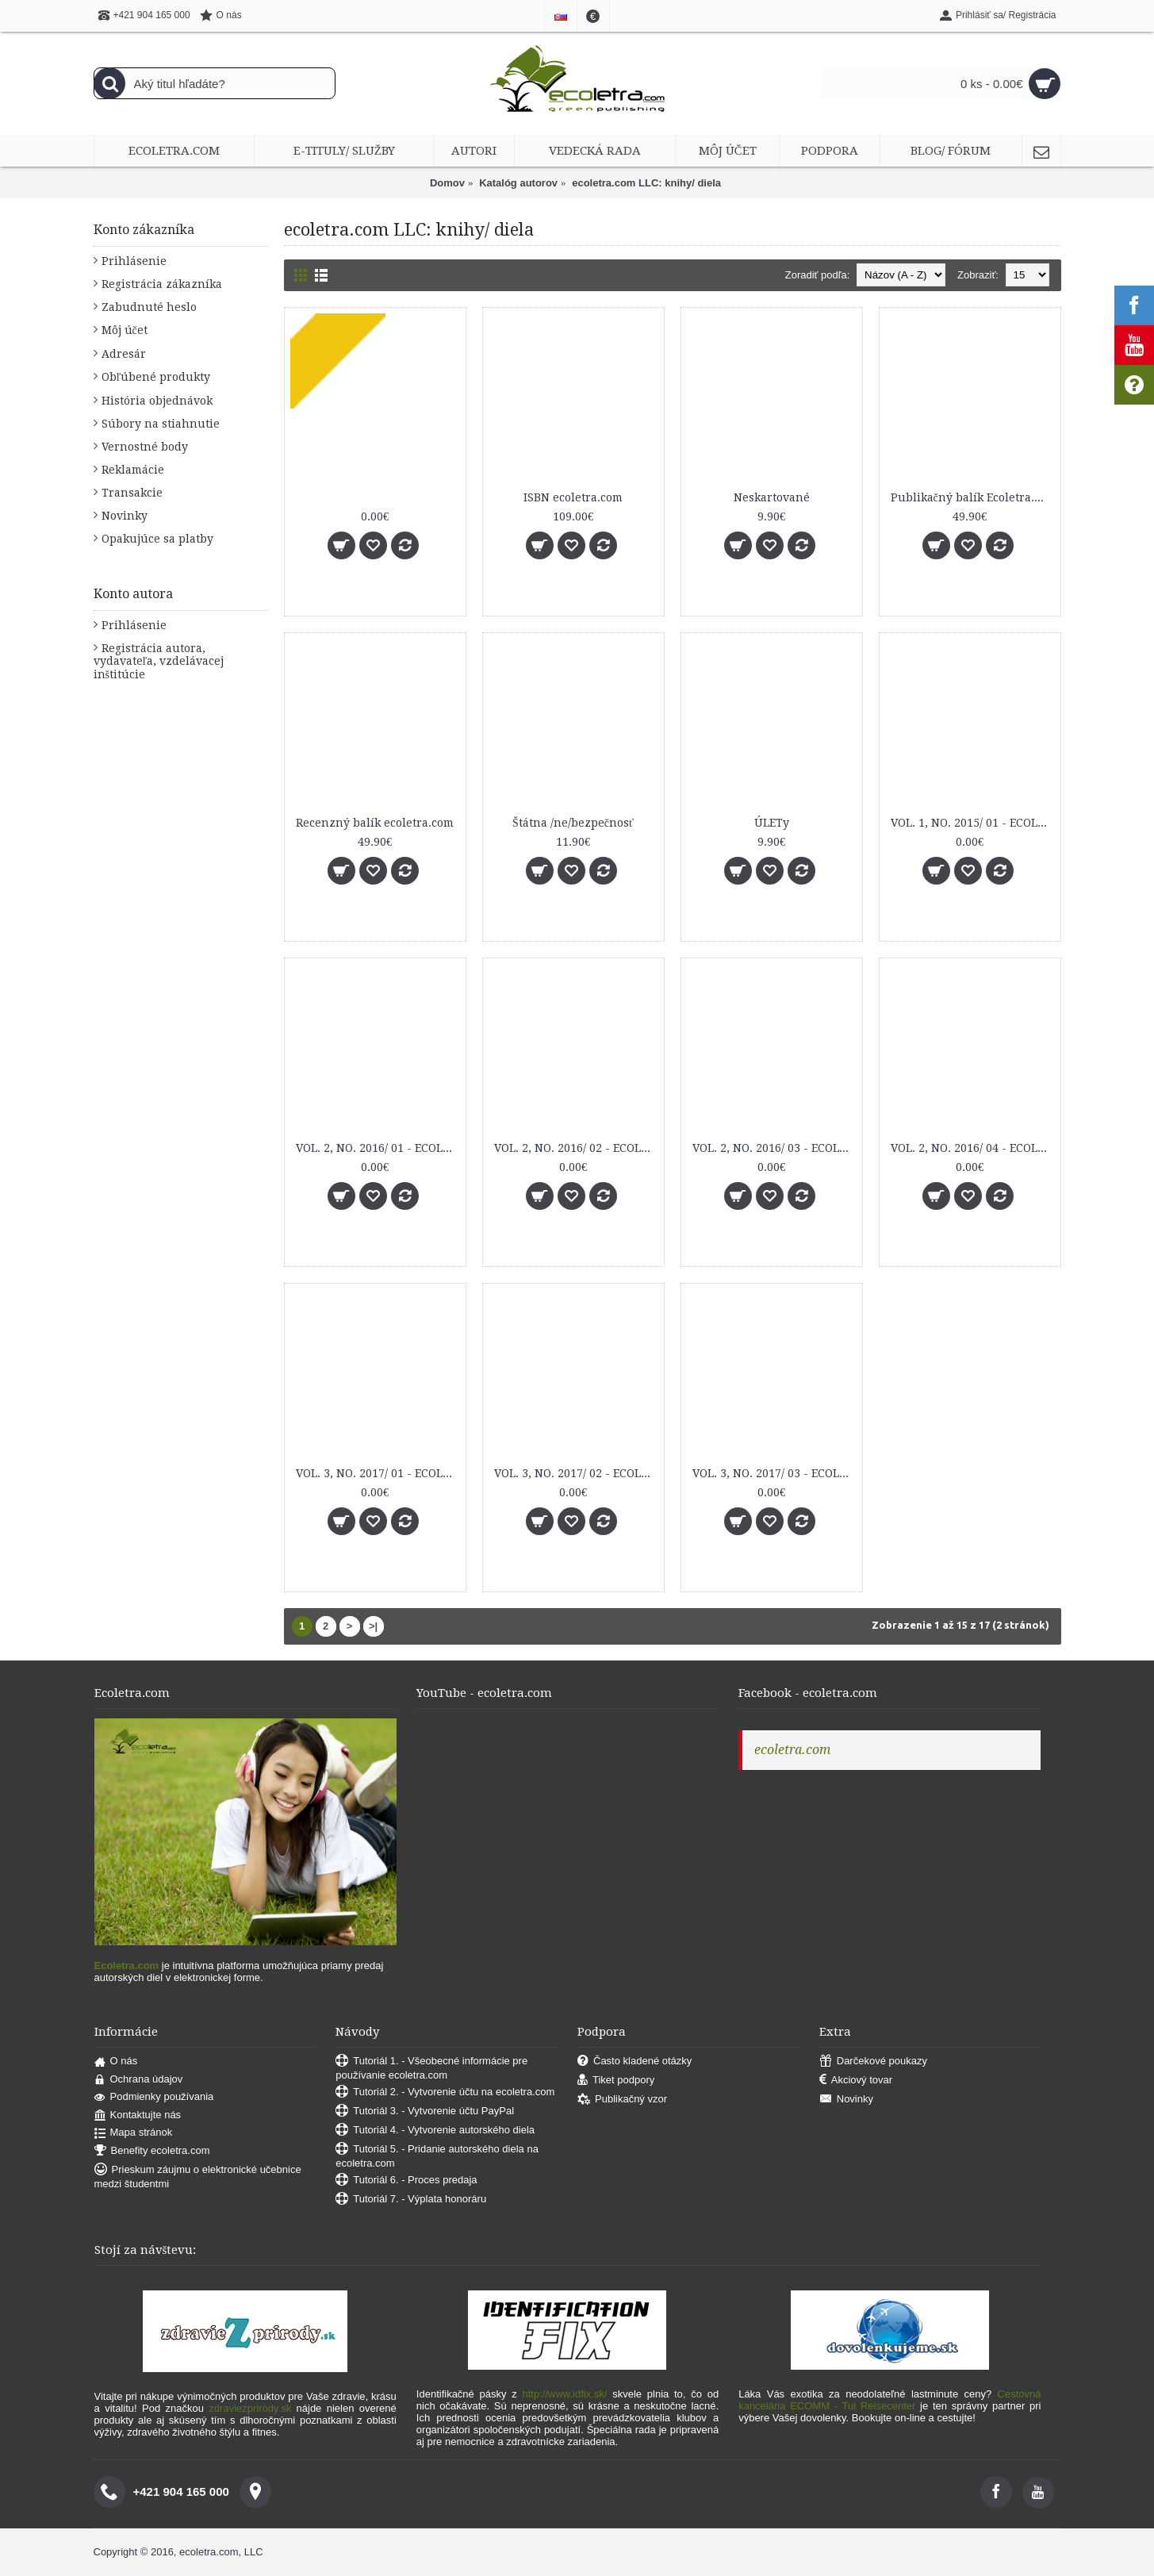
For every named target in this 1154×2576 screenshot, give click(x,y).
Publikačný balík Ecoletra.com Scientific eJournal (973, 497)
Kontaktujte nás (138, 2115)
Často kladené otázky (634, 2061)
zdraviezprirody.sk (250, 2408)
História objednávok (157, 400)
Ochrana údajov (138, 2080)
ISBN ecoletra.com (573, 497)
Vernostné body (145, 446)
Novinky (125, 515)
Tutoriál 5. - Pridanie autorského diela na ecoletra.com (437, 2156)
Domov (447, 183)
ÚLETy (771, 822)
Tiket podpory (615, 2080)
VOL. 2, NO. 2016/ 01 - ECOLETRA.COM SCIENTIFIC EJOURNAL (378, 1148)
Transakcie (132, 492)
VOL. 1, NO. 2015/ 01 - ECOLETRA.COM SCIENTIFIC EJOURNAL (973, 822)
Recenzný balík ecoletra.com (375, 822)
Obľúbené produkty (156, 376)
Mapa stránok (133, 2133)
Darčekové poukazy (873, 2061)
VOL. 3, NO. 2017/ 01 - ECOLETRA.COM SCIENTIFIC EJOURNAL (378, 1473)
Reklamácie (133, 469)
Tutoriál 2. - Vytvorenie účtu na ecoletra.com (444, 2092)
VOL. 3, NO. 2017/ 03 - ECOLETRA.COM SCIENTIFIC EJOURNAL (774, 1473)
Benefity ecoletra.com (152, 2151)
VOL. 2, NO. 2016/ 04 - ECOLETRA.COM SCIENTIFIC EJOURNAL (973, 1148)
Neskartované (772, 497)
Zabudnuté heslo (149, 307)
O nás (116, 2061)
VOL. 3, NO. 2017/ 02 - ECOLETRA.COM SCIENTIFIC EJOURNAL (576, 1473)
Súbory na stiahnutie (161, 423)
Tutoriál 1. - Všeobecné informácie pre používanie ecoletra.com (431, 2068)
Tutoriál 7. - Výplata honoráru (410, 2199)
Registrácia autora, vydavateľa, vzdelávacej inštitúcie (159, 661)
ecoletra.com (792, 1749)
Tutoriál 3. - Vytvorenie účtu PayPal (424, 2111)
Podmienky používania (154, 2097)
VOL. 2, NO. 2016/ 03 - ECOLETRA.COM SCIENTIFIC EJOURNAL (774, 1148)
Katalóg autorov (518, 183)
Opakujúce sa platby (157, 538)
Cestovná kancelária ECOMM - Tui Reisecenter (889, 2400)
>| (373, 1626)
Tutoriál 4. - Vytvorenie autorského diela (435, 2130)
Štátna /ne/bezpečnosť (573, 822)
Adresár (124, 353)
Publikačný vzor (622, 2099)
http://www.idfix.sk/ (565, 2394)
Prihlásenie (134, 261)
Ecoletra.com (126, 1965)
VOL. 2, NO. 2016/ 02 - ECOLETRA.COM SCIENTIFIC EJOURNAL (576, 1148)
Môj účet (125, 330)
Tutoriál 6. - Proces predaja (406, 2180)
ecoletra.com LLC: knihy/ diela (646, 183)
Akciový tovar (855, 2080)
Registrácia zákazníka (162, 284)
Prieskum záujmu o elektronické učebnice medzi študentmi (197, 2176)
